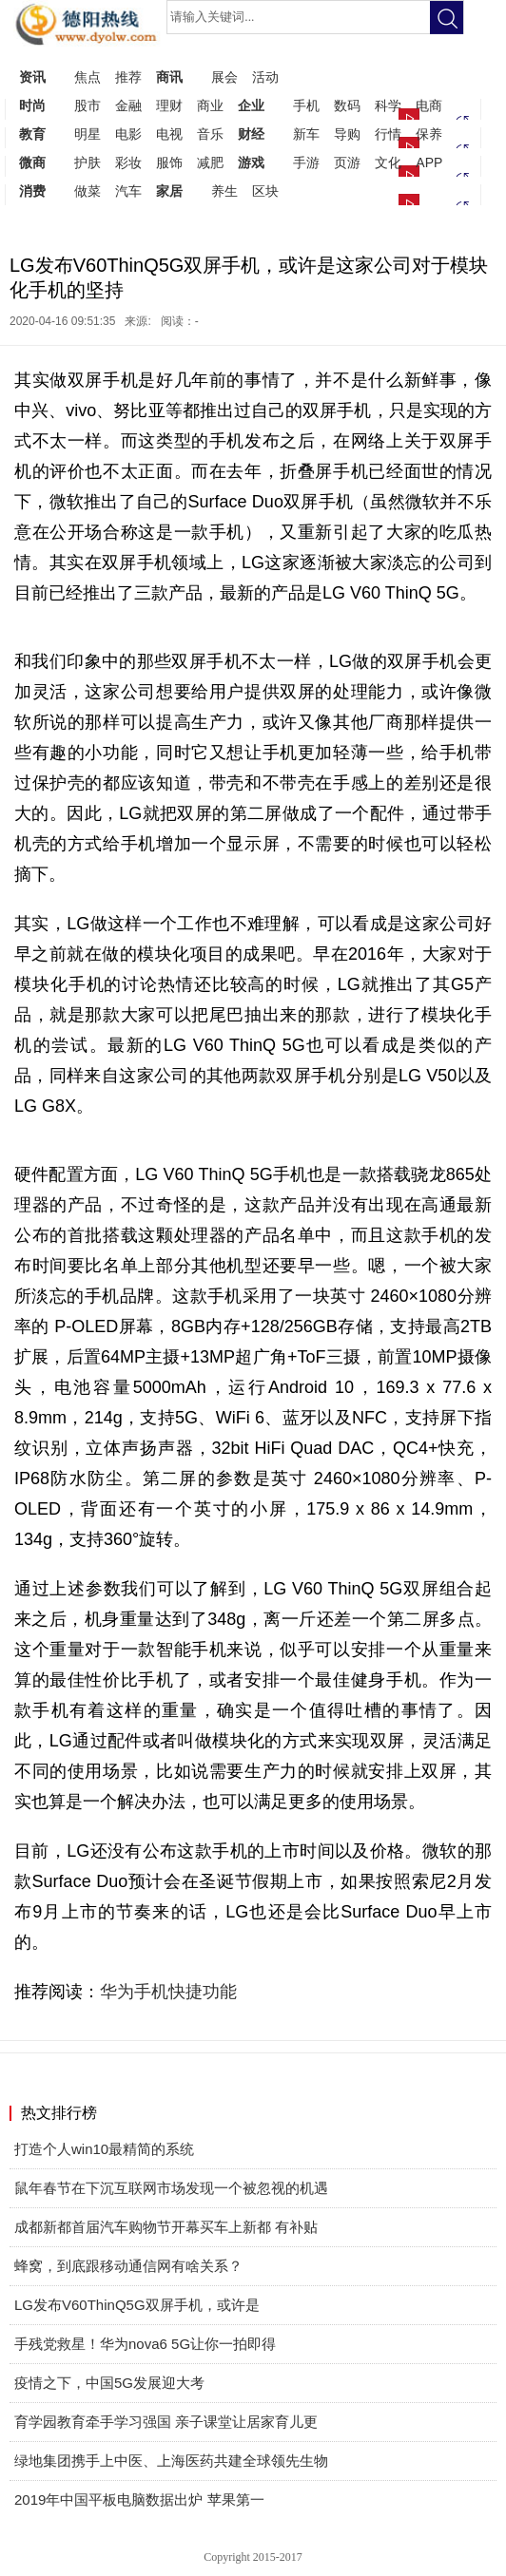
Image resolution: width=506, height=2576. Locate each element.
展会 (224, 77)
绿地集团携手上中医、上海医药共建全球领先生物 (171, 2460)
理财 (169, 105)
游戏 (251, 162)
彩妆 (128, 162)
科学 (388, 105)
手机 (306, 105)
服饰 (169, 162)
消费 (32, 191)
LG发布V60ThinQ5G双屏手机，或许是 (137, 2305)
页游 (347, 162)
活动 (265, 77)
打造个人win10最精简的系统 (104, 2149)
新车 (306, 134)
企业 (251, 105)
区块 (265, 191)
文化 (388, 162)
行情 (388, 134)
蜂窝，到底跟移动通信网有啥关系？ (128, 2266)
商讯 (169, 77)
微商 (32, 162)
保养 (429, 134)
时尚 (32, 105)
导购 (347, 134)
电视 (169, 134)
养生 (224, 191)
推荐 (128, 77)
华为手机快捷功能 (168, 1991)
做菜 (87, 191)
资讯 (32, 77)
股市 (87, 105)
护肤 (87, 162)
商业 (210, 105)
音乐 (210, 134)
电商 (429, 105)
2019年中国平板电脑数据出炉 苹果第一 (139, 2499)
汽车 (128, 191)
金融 (128, 105)
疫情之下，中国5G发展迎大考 (109, 2383)
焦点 (87, 77)
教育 (32, 134)
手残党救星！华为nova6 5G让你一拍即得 (145, 2344)
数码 (347, 105)
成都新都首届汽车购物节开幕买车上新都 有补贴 (166, 2227)
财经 (251, 134)
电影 (128, 134)
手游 (306, 162)
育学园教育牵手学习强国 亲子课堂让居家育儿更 (166, 2422)
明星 (87, 134)
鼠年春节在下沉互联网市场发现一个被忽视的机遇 (171, 2188)
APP (429, 162)
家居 (169, 191)
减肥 (210, 162)
